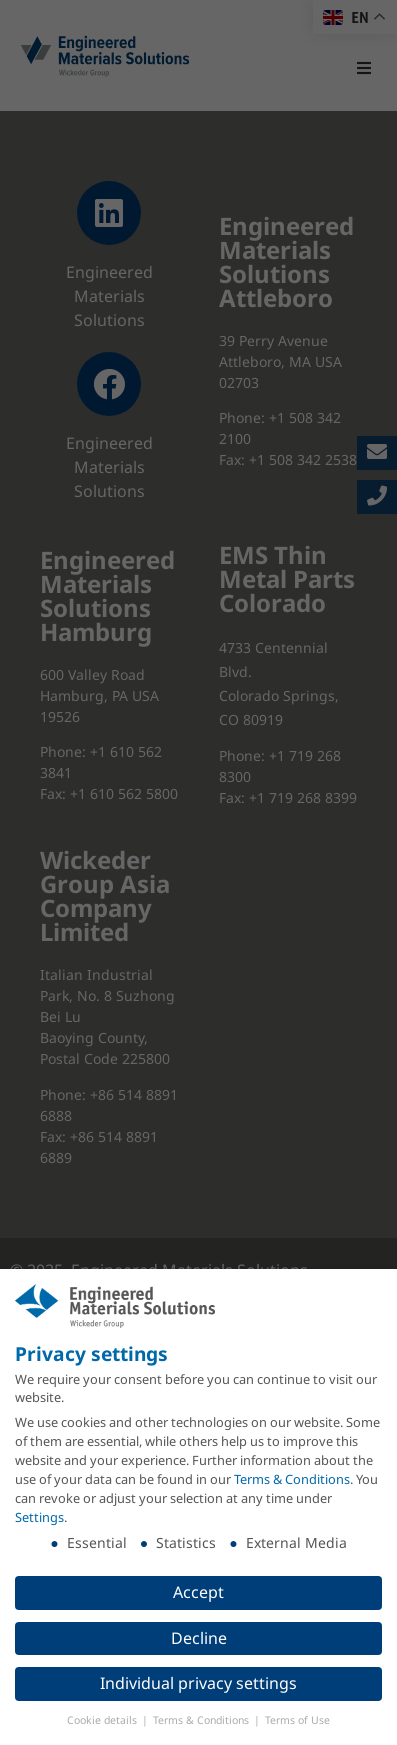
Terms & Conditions (292, 1478)
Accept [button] (198, 1591)
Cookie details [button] (103, 1720)
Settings (39, 1516)
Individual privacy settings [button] (198, 1683)
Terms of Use (297, 1720)
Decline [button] (199, 1637)
